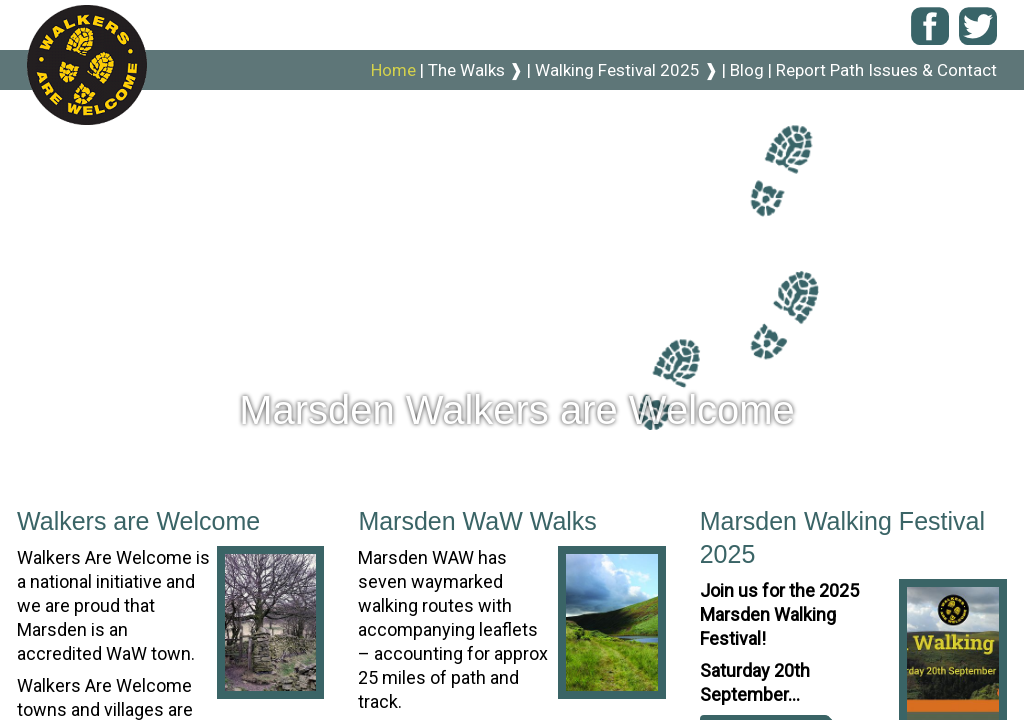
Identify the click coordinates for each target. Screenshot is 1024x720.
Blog (749, 70)
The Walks (477, 70)
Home (395, 70)
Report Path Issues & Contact (886, 70)
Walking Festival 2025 (626, 70)
